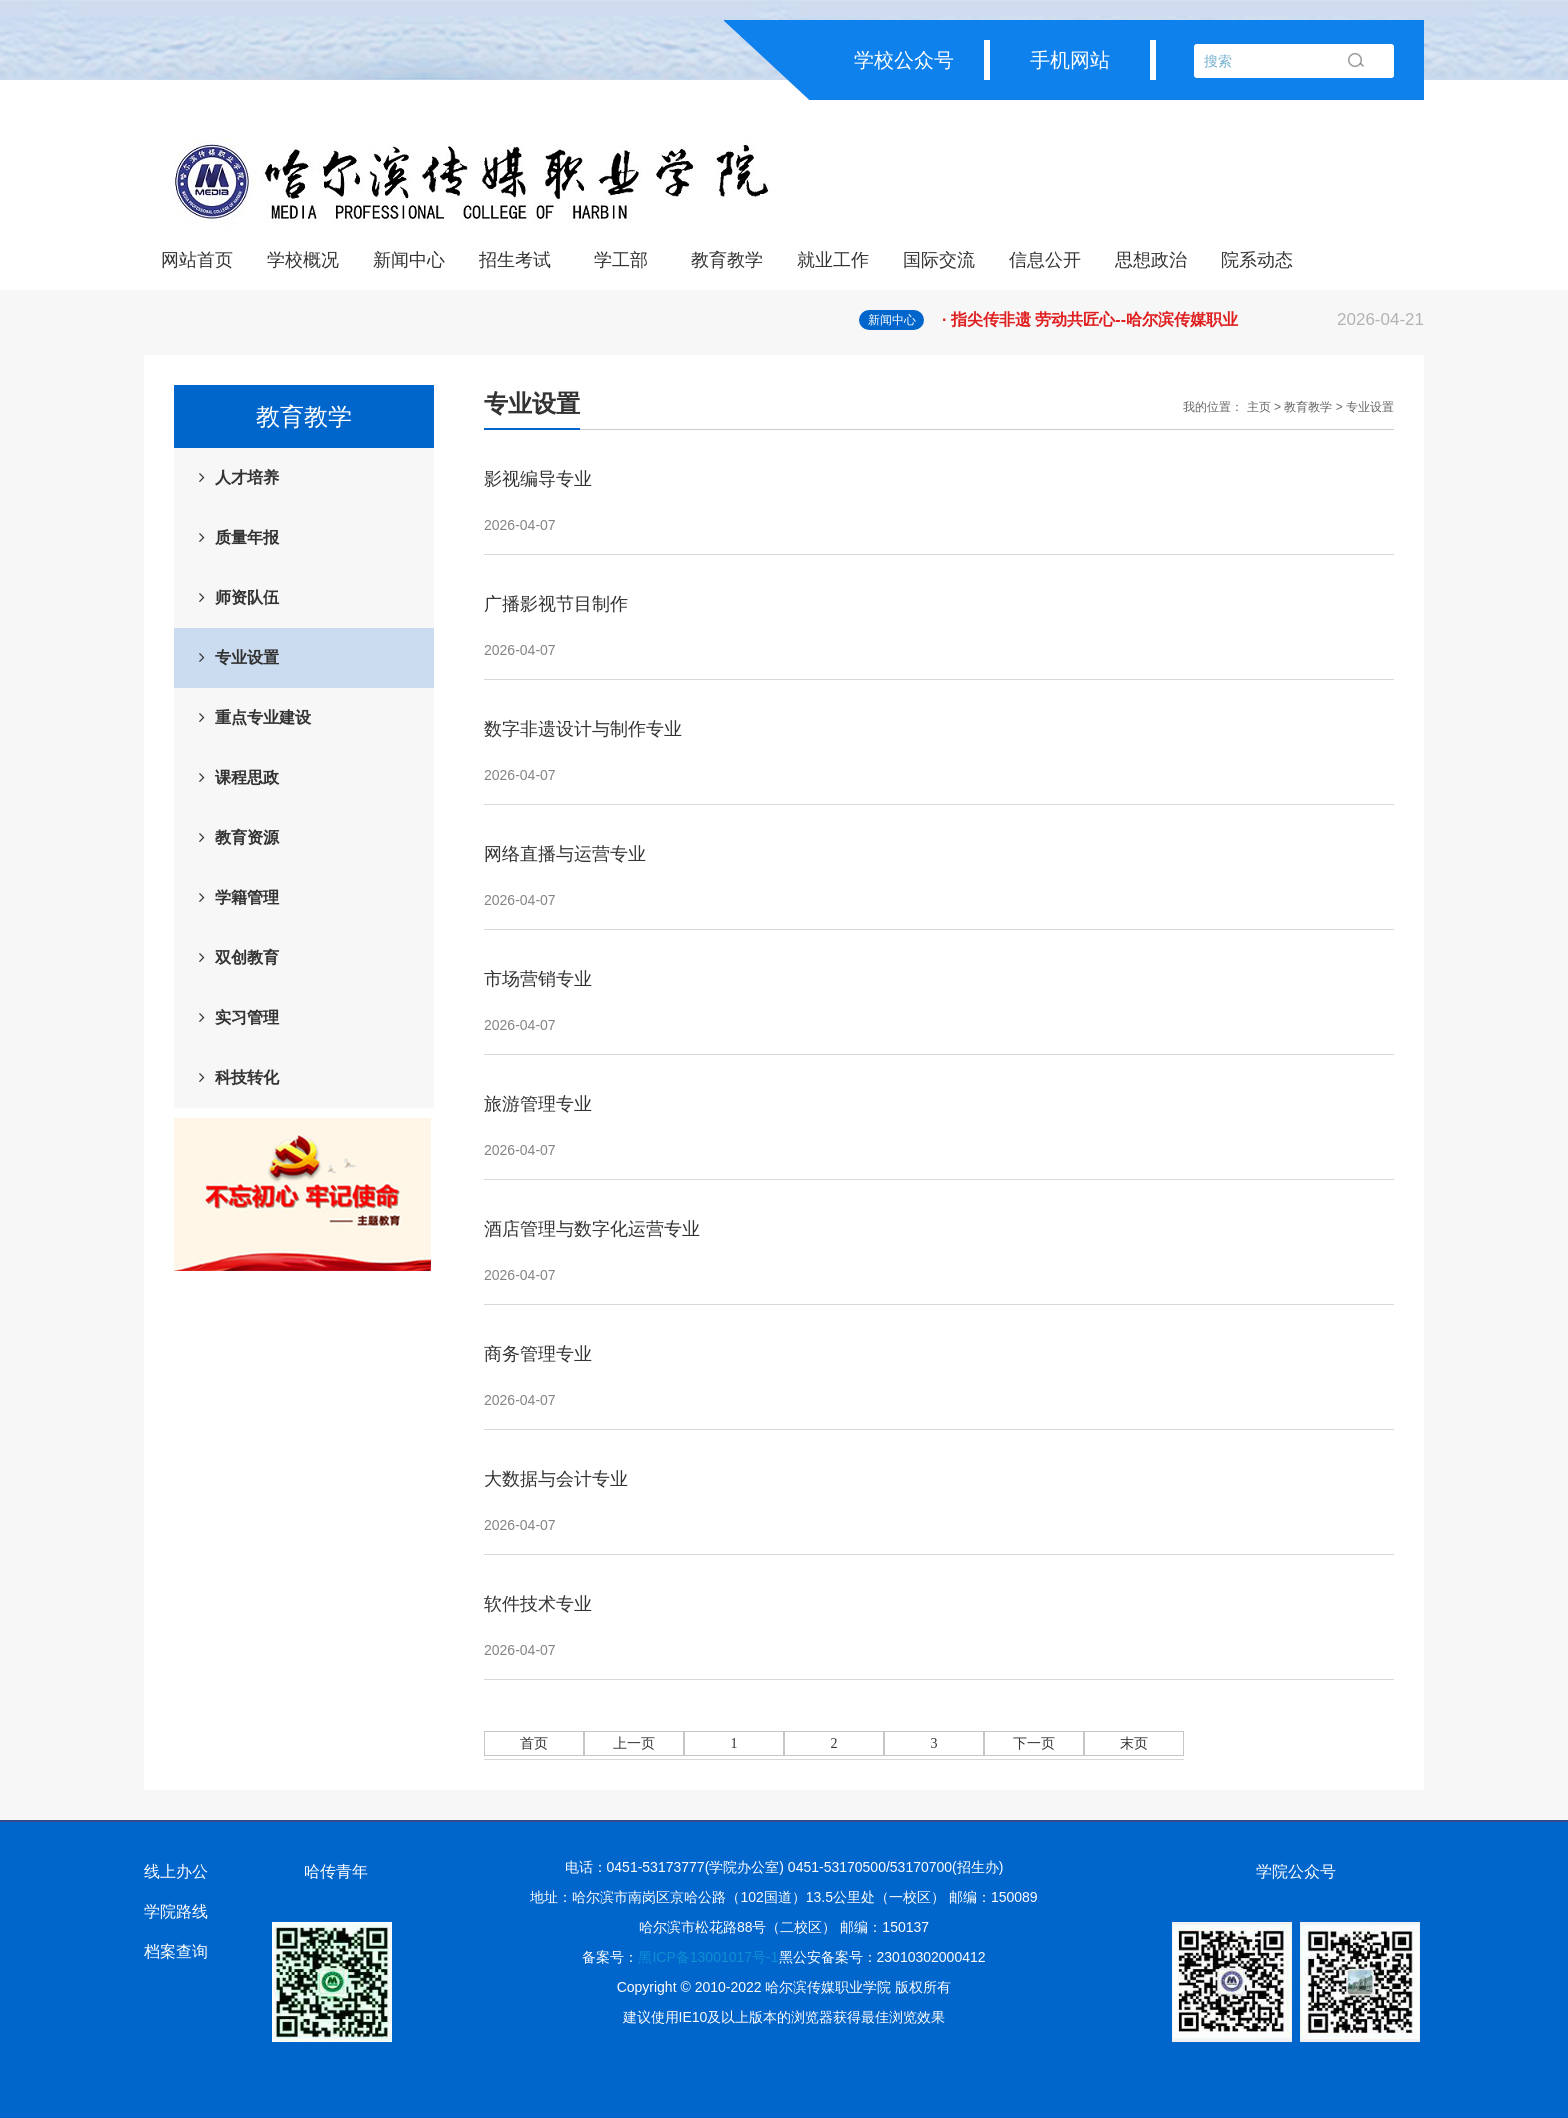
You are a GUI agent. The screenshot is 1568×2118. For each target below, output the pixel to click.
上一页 (634, 1743)
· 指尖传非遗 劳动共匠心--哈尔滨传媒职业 (1183, 320)
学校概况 (303, 260)
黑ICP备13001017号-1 (708, 1957)
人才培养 (247, 477)
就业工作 (833, 260)
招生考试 (515, 260)
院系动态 (1257, 260)
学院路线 (176, 1911)
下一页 (1034, 1743)
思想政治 (1151, 260)
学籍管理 (247, 897)
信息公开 (1045, 260)
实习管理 (247, 1017)
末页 (1134, 1743)
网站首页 (197, 260)
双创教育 (247, 957)
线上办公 (176, 1871)
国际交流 (939, 260)
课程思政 (247, 777)
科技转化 (247, 1077)
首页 (534, 1743)
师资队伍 (247, 597)
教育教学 (727, 260)
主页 (1259, 407)
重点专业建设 (263, 717)
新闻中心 (409, 260)
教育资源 (247, 837)
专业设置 (247, 657)
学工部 (621, 260)
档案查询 (176, 1951)
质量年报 (247, 537)
